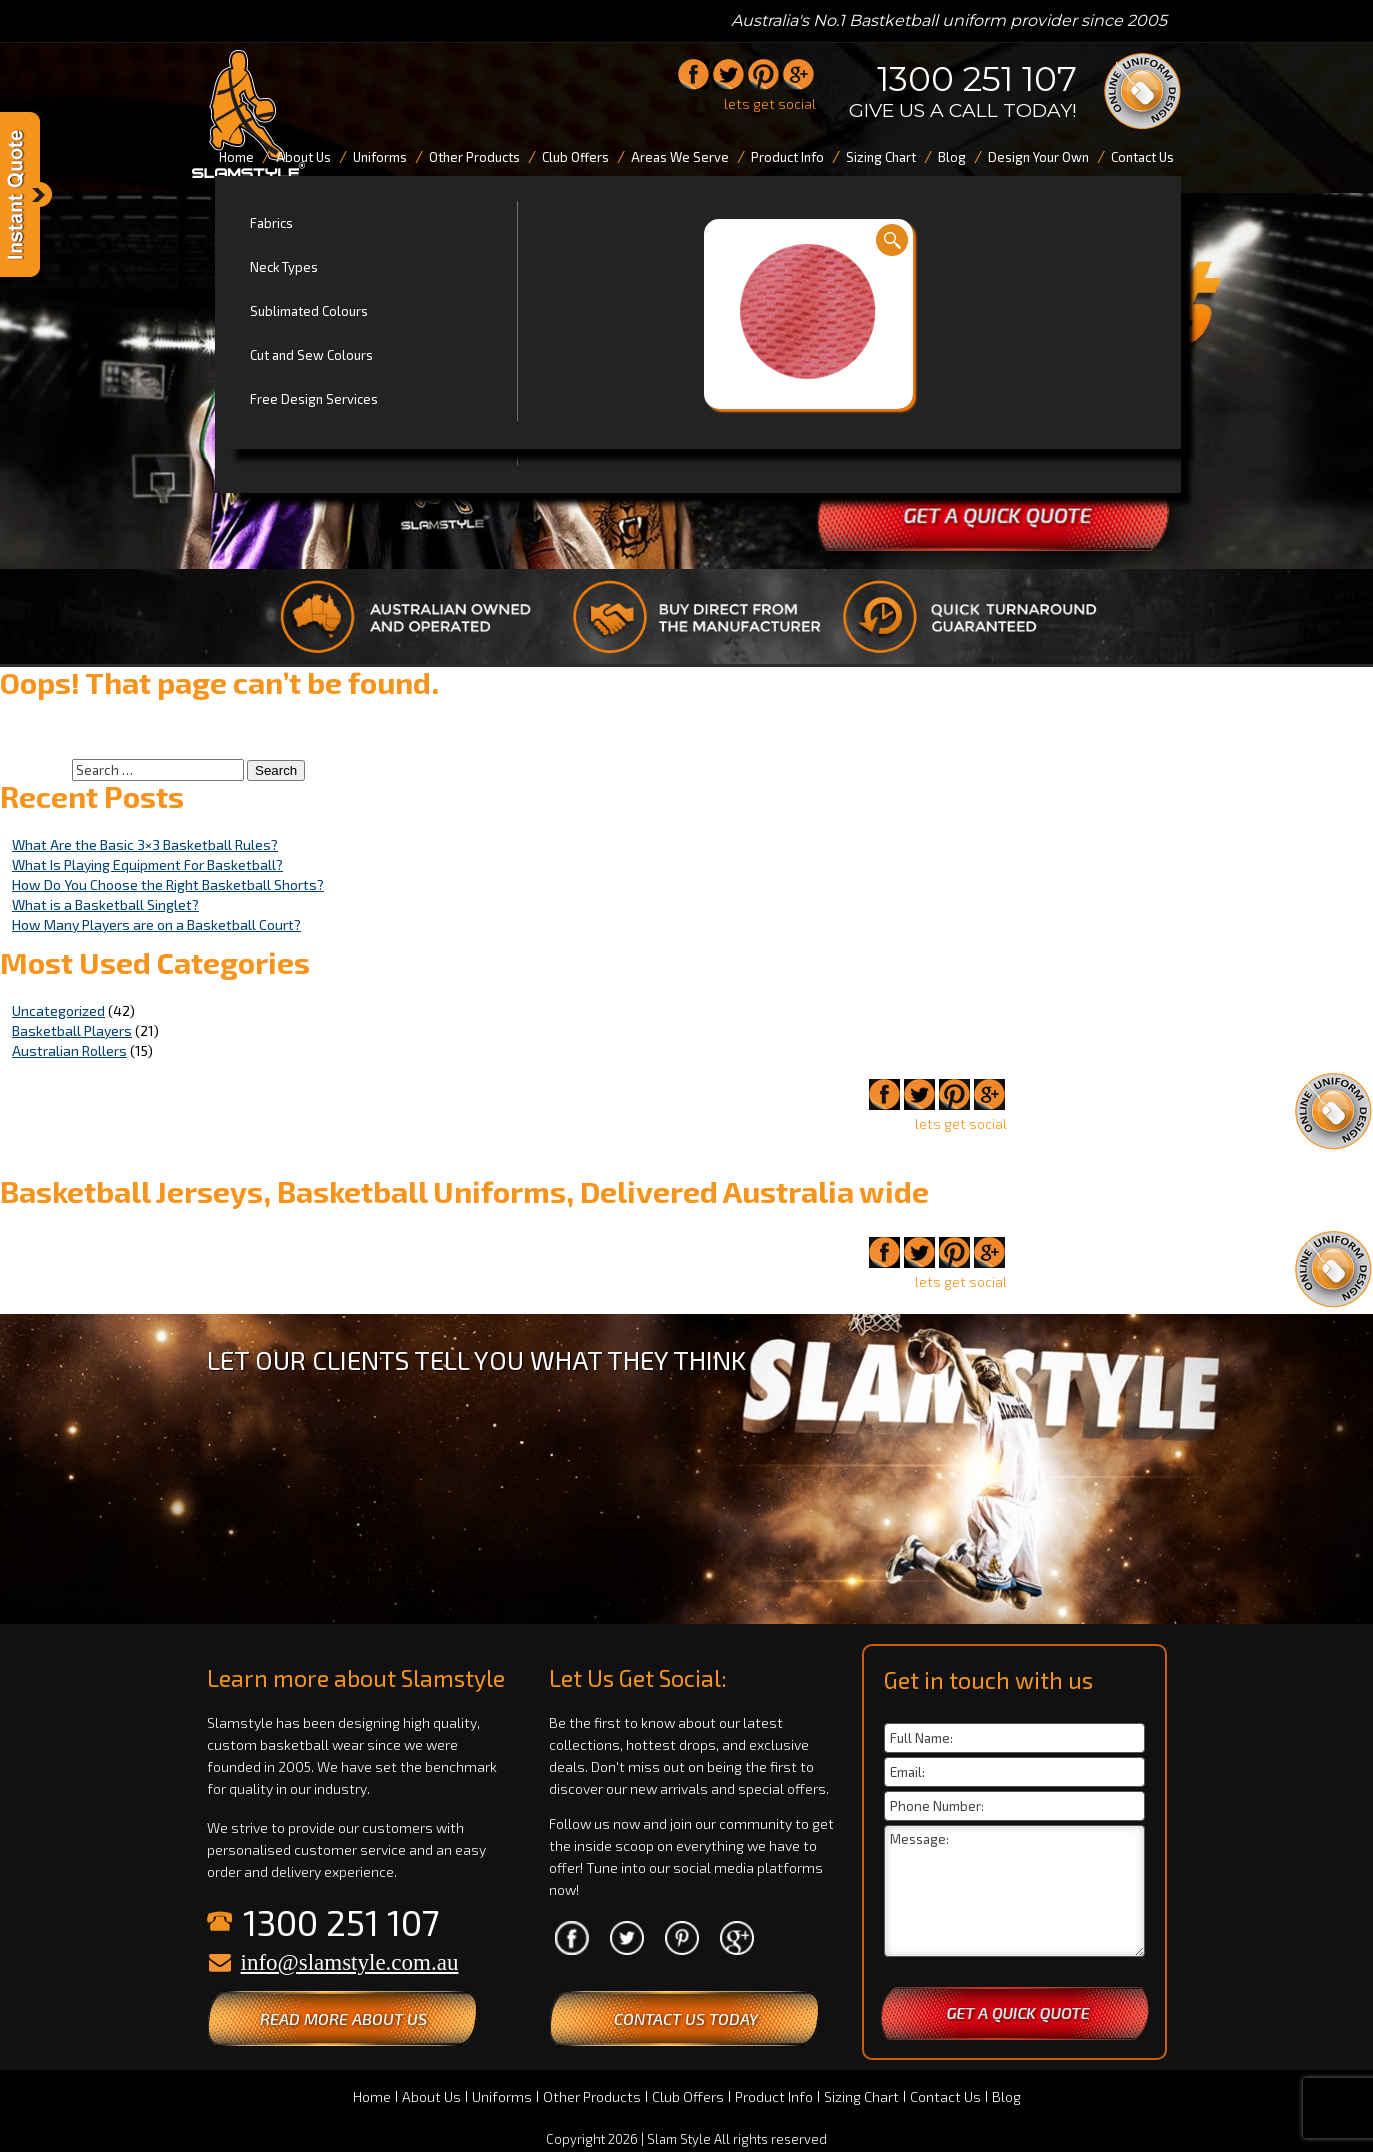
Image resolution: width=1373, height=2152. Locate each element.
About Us (431, 2096)
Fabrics (271, 223)
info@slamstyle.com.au (350, 1962)
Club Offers (688, 2096)
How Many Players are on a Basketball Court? (156, 924)
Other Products (592, 2096)
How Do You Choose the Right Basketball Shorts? (168, 884)
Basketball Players (72, 1030)
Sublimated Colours (309, 311)
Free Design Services (314, 399)
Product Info (774, 2096)
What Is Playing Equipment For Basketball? (147, 864)
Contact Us (945, 2096)
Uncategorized (58, 1010)
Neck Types (284, 267)
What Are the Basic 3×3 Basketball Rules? (145, 844)
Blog (1006, 2096)
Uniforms (502, 2096)
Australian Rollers (69, 1050)
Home (372, 2096)
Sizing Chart (861, 2096)
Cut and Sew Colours (311, 355)
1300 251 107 (977, 79)
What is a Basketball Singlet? (105, 904)
